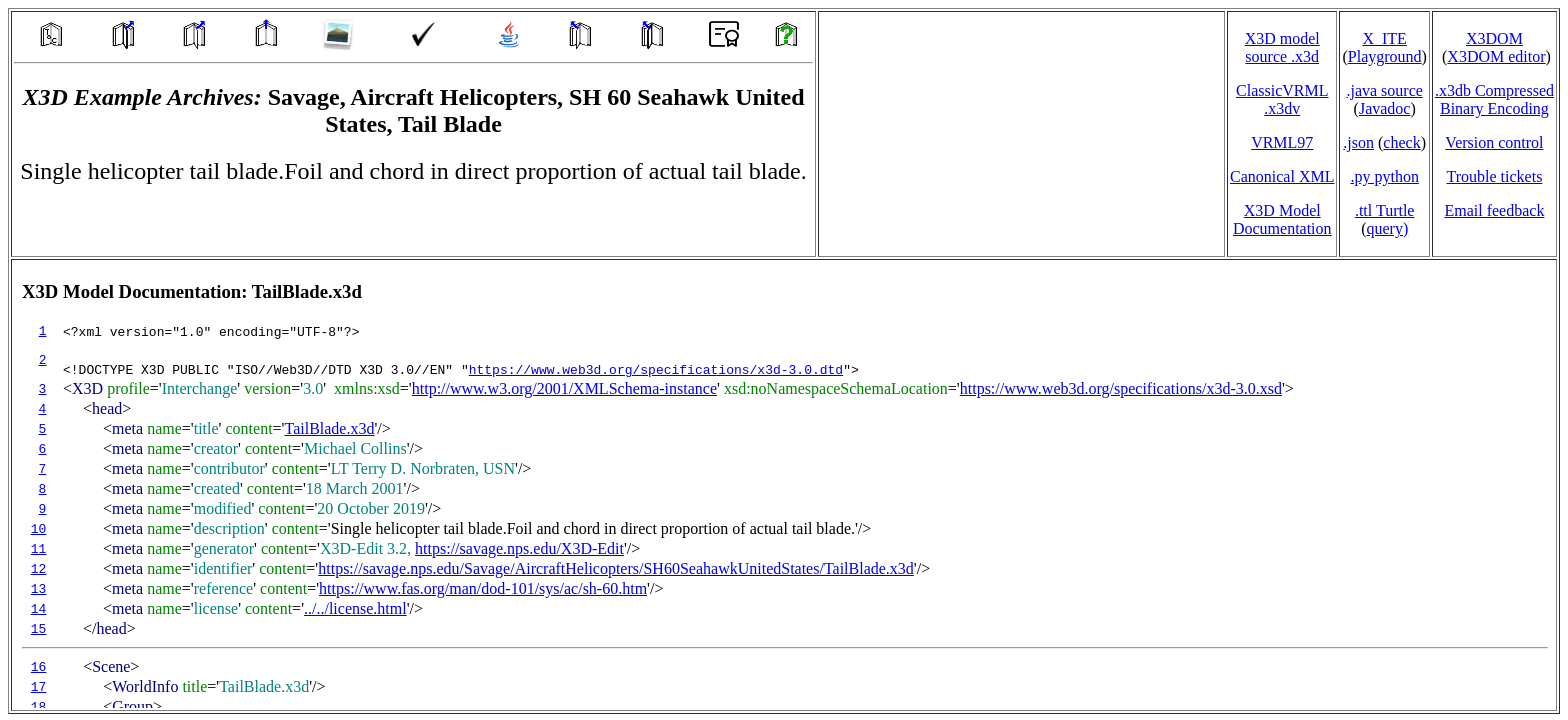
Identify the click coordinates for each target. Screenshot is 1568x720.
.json (1358, 142)
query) (1387, 228)
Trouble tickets (1495, 176)
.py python (1384, 176)
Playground (1385, 56)
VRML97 (1282, 142)
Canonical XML (1282, 176)
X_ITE (1384, 38)
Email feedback (1494, 210)
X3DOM (1494, 38)
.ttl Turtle (1385, 210)
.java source (1384, 90)
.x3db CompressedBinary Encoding (1494, 99)
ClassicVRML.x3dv (1282, 99)
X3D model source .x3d (1282, 47)
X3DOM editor (1496, 56)
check (1401, 142)
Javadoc (1385, 108)
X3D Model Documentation (1282, 219)
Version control (1494, 142)
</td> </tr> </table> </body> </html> (784, 485)
